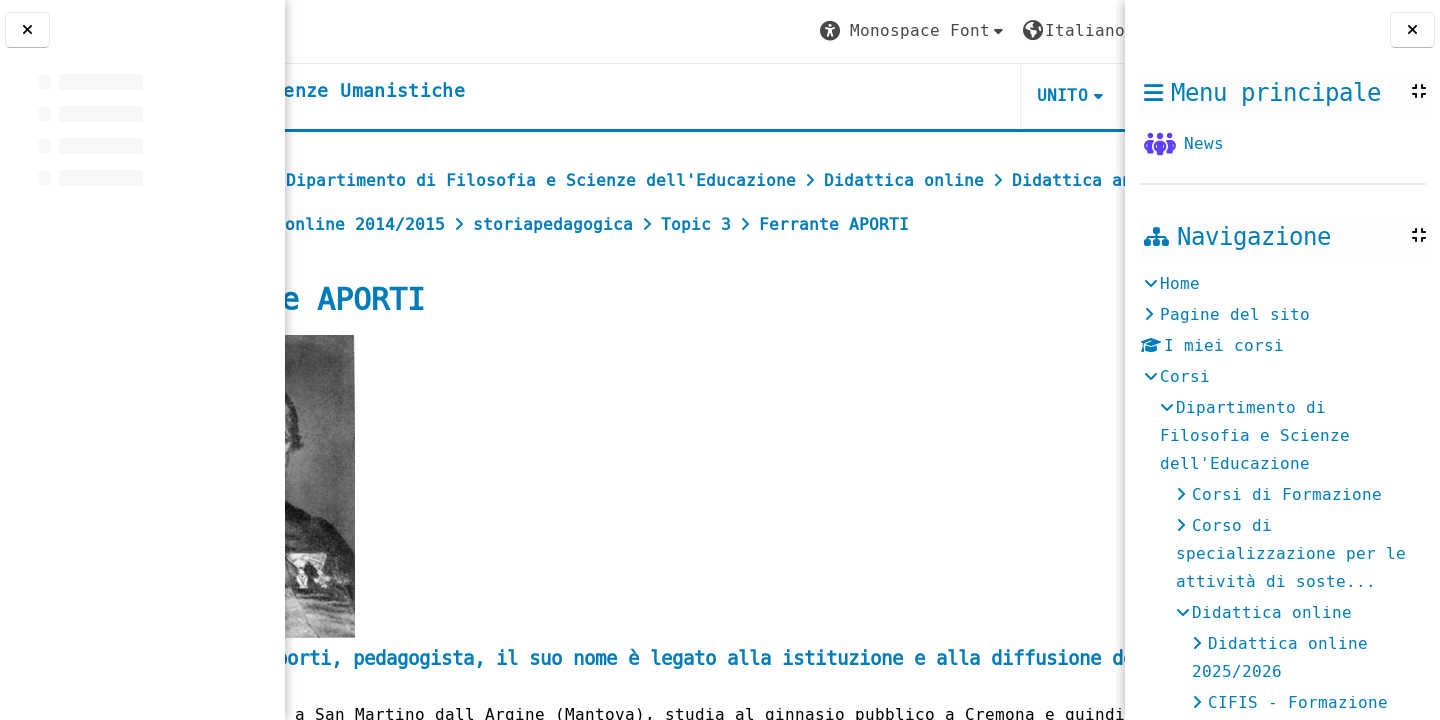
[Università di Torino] (362, 30)
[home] (453, 92)
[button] (737, 31)
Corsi (1185, 376)
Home (1180, 283)
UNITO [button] (886, 95)
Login (1069, 30)
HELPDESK (1002, 95)
